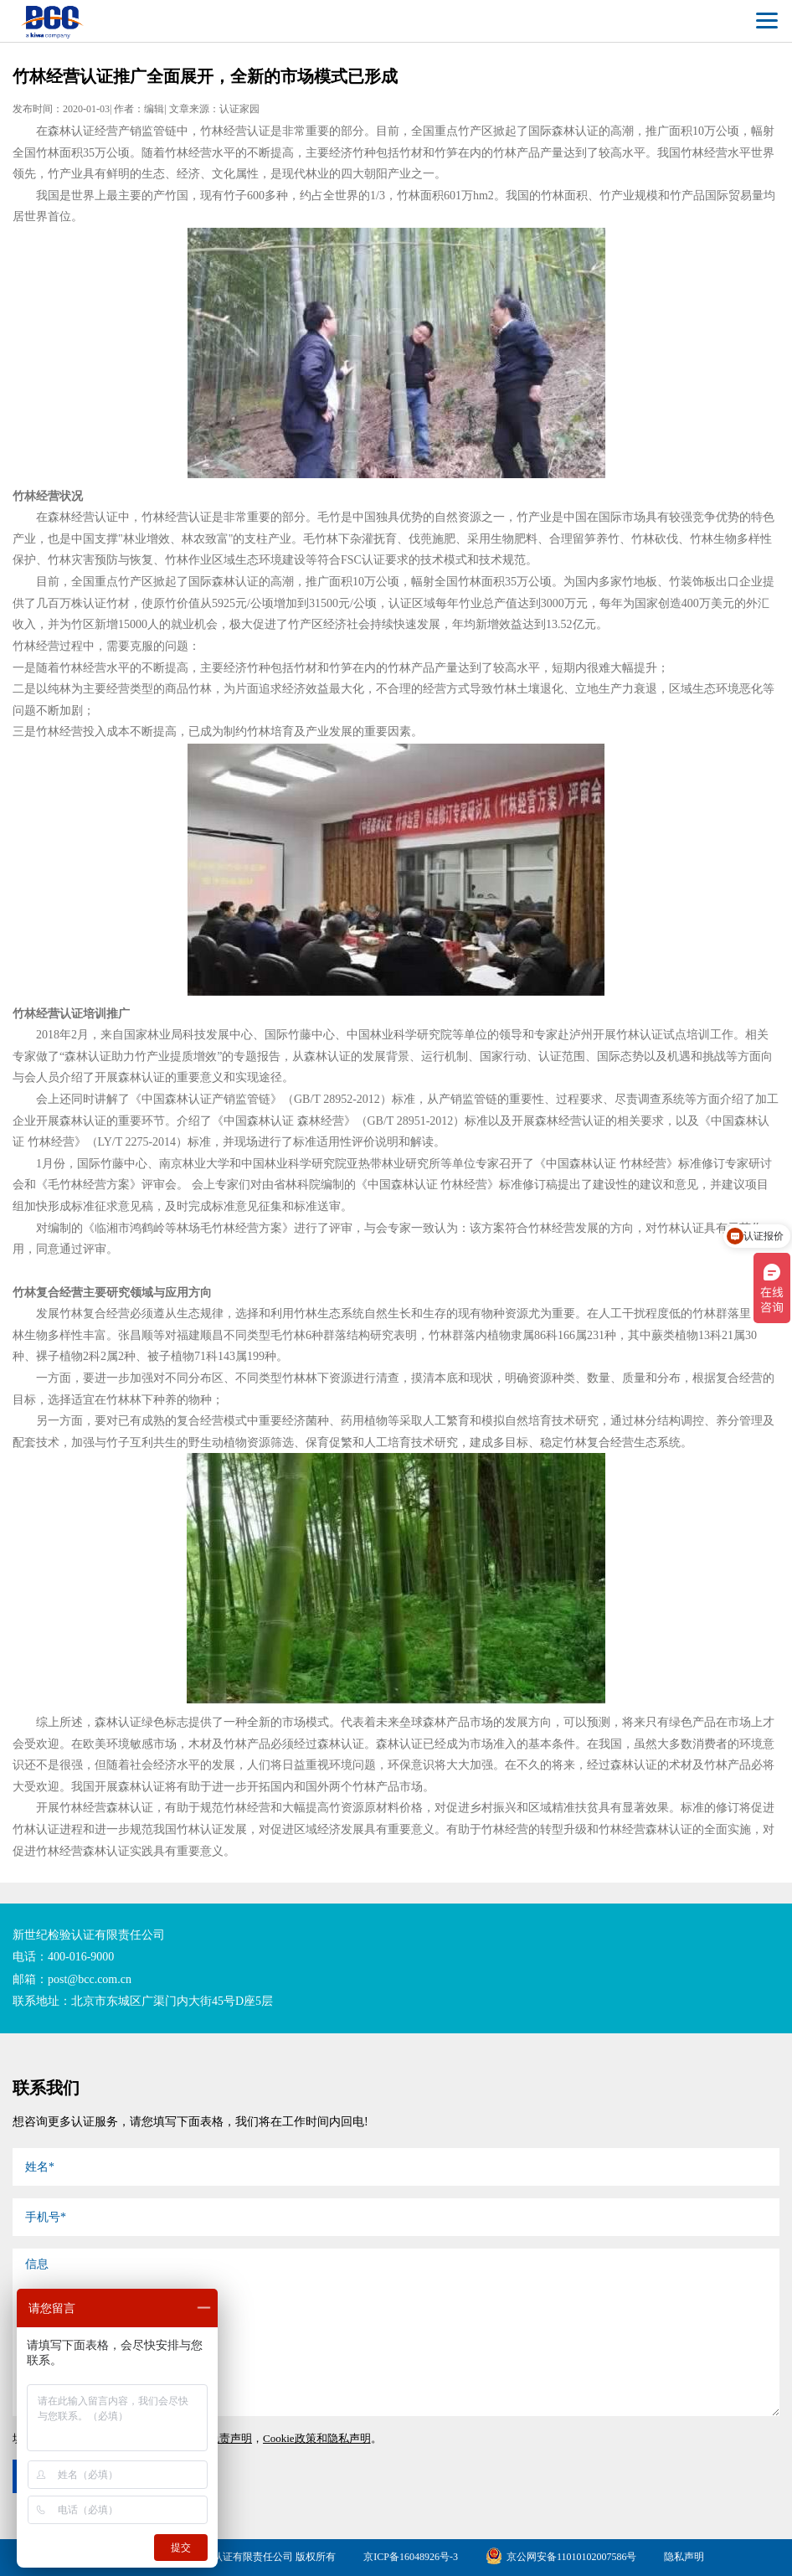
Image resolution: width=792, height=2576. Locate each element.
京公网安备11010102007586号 (561, 2556)
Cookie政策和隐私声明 (317, 2438)
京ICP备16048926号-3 (410, 2557)
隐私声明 (684, 2557)
